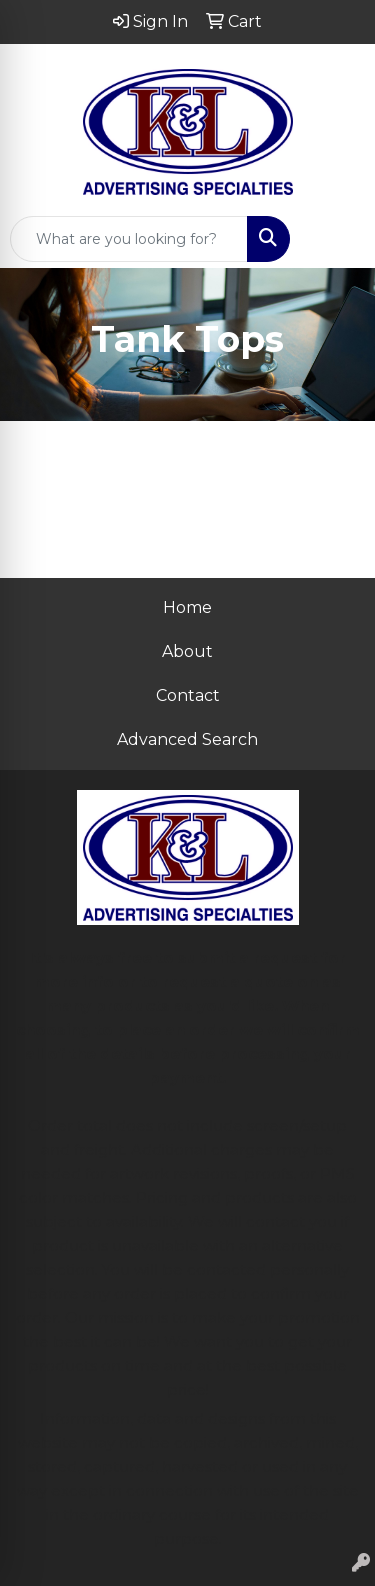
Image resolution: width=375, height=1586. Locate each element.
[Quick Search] (129, 239)
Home (187, 607)
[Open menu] (335, 239)
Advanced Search (187, 739)
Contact (188, 695)
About (187, 651)
